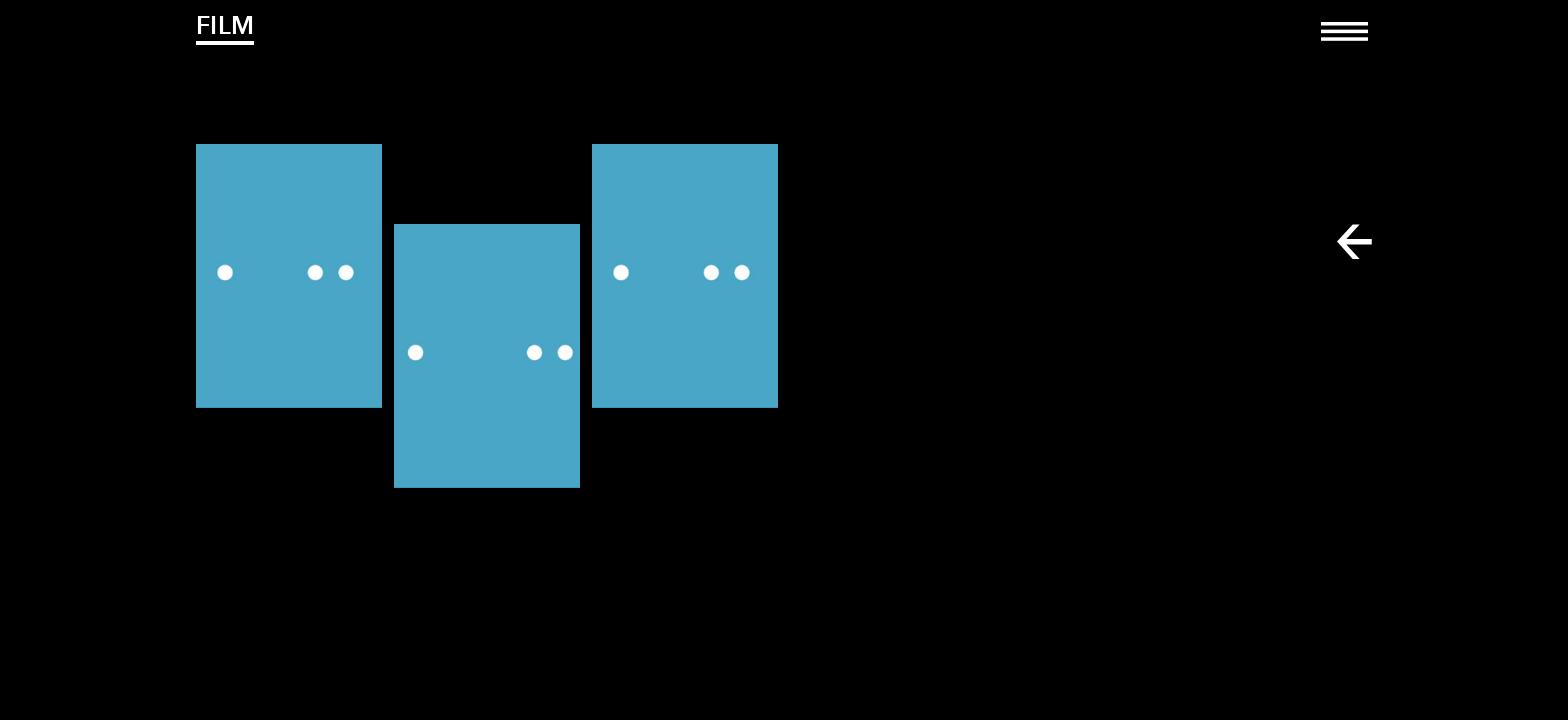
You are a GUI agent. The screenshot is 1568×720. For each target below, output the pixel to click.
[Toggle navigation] (1344, 45)
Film (225, 25)
